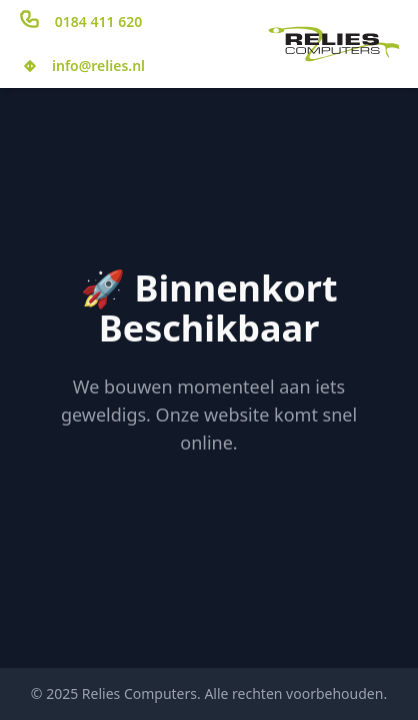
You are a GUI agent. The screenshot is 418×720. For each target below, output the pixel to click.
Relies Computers (139, 693)
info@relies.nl (98, 65)
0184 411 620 (98, 21)
